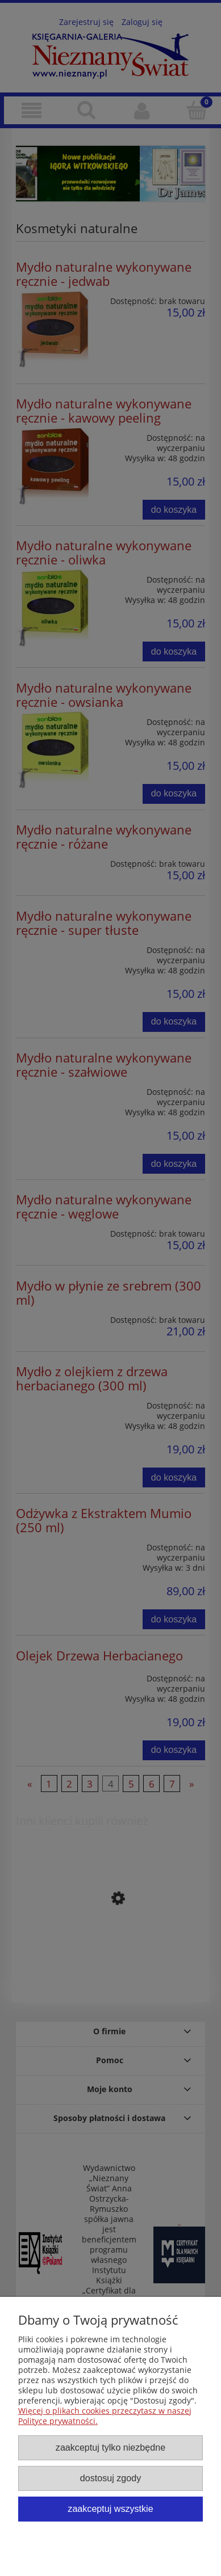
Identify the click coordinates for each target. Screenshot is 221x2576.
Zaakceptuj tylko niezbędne (110, 2447)
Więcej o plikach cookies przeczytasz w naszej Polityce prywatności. (104, 2415)
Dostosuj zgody (110, 2478)
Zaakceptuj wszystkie (110, 2508)
